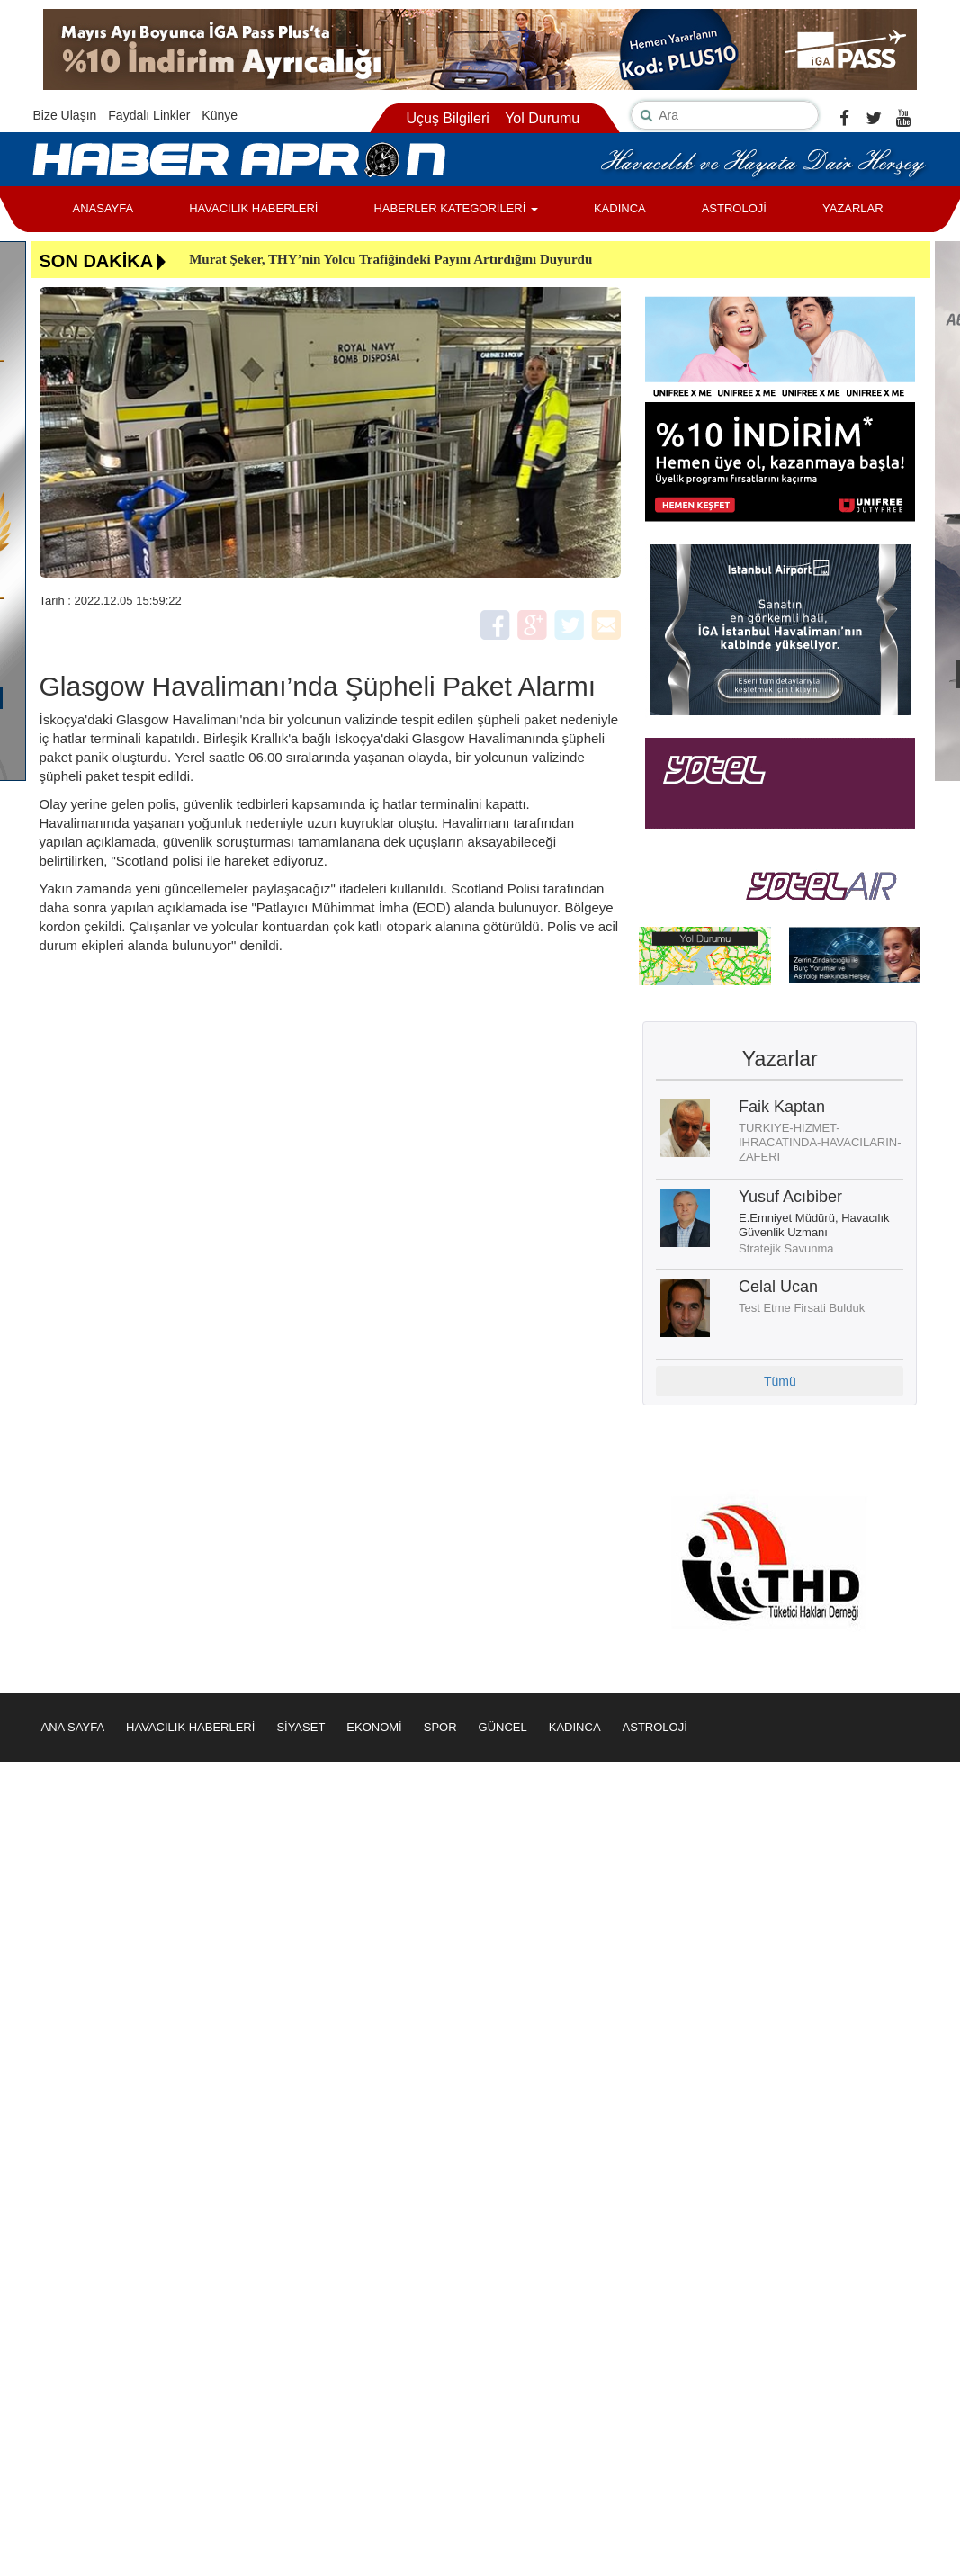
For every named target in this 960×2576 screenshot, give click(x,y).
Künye (220, 115)
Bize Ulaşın (65, 115)
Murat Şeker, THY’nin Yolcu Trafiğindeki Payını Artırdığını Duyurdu (390, 259)
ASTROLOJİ (734, 208)
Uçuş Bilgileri (447, 118)
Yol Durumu (542, 118)
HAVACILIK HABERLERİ (253, 208)
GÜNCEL (503, 1727)
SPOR (440, 1727)
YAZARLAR (853, 208)
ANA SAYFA (73, 1727)
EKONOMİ (373, 1727)
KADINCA (620, 208)
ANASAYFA (103, 208)
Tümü (780, 1381)
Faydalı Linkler (149, 115)
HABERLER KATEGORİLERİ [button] (455, 208)
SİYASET (300, 1727)
